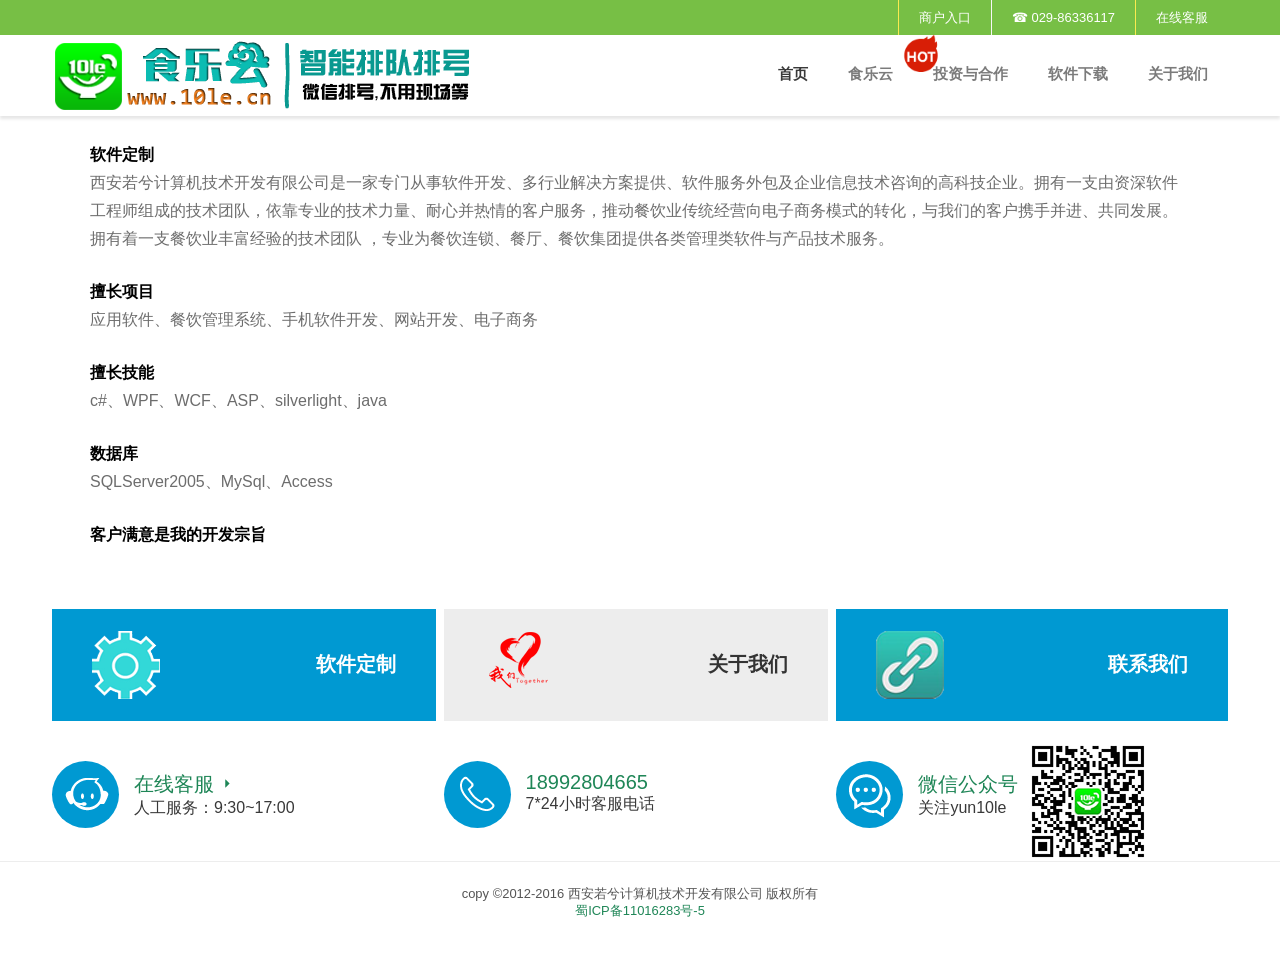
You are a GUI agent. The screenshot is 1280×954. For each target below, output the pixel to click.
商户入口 (945, 17)
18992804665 (587, 782)
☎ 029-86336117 (1063, 17)
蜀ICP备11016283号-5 (640, 910)
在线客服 (1182, 17)
